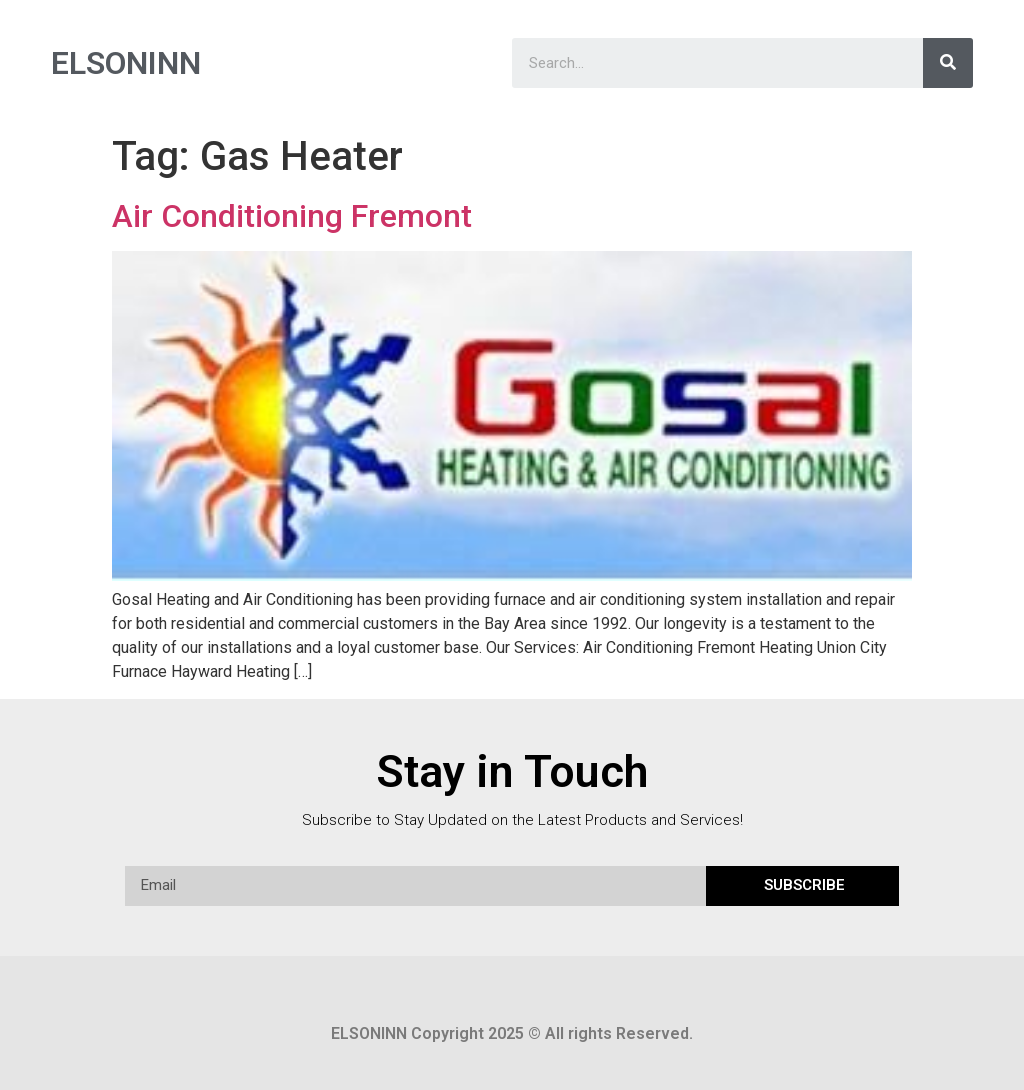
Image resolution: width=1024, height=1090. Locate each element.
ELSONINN (126, 63)
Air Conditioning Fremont (292, 216)
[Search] (948, 63)
